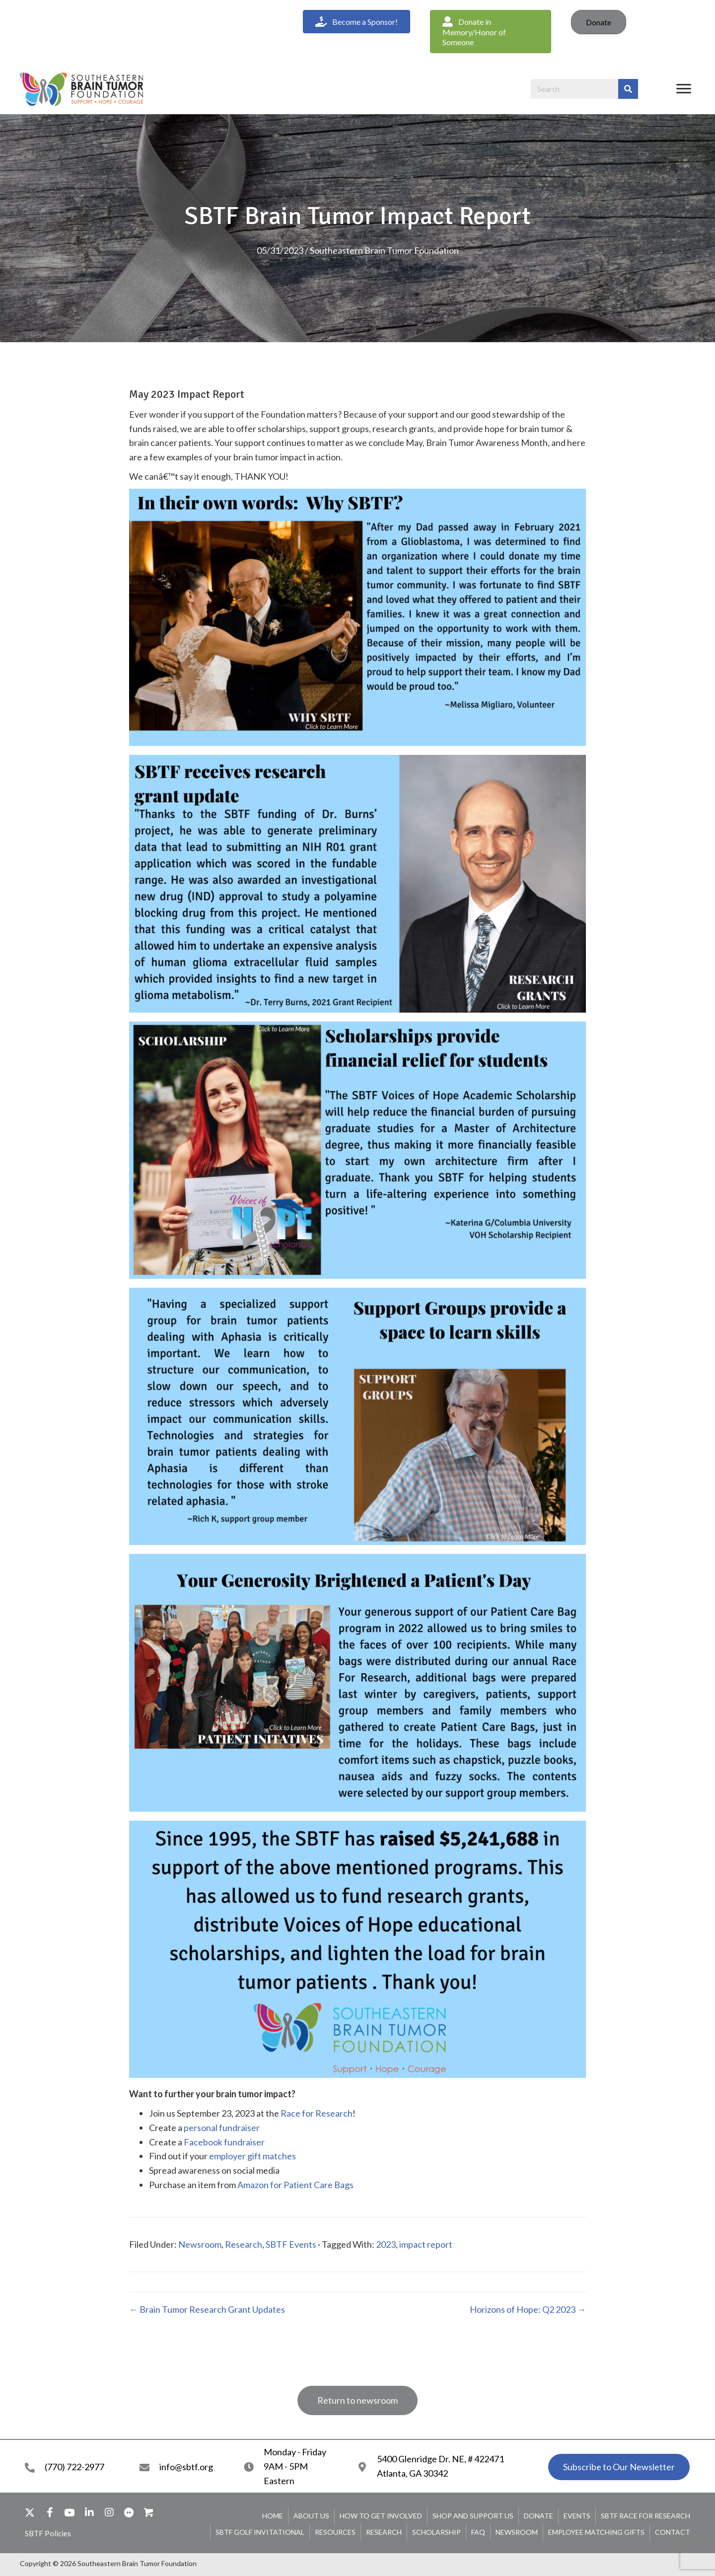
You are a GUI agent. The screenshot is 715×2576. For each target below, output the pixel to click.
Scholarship (436, 2532)
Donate (598, 22)
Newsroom (199, 2244)
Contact (672, 2532)
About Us (311, 2515)
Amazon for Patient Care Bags (295, 2184)
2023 (386, 2244)
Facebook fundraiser (224, 2141)
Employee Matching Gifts (596, 2532)
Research (243, 2244)
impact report (425, 2244)
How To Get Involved (381, 2515)
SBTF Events (291, 2244)
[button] (490, 31)
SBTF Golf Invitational (259, 2532)
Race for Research (317, 2113)
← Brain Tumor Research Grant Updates (207, 2309)
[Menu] (683, 88)
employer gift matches (252, 2155)
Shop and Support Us (472, 2515)
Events (577, 2515)
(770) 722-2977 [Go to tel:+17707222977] (74, 2466)
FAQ (478, 2532)
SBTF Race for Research (645, 2515)
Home (272, 2515)
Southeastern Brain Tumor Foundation (384, 250)
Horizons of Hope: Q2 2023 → (528, 2309)
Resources (335, 2532)
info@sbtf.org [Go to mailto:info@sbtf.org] (186, 2466)
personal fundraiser (222, 2127)
